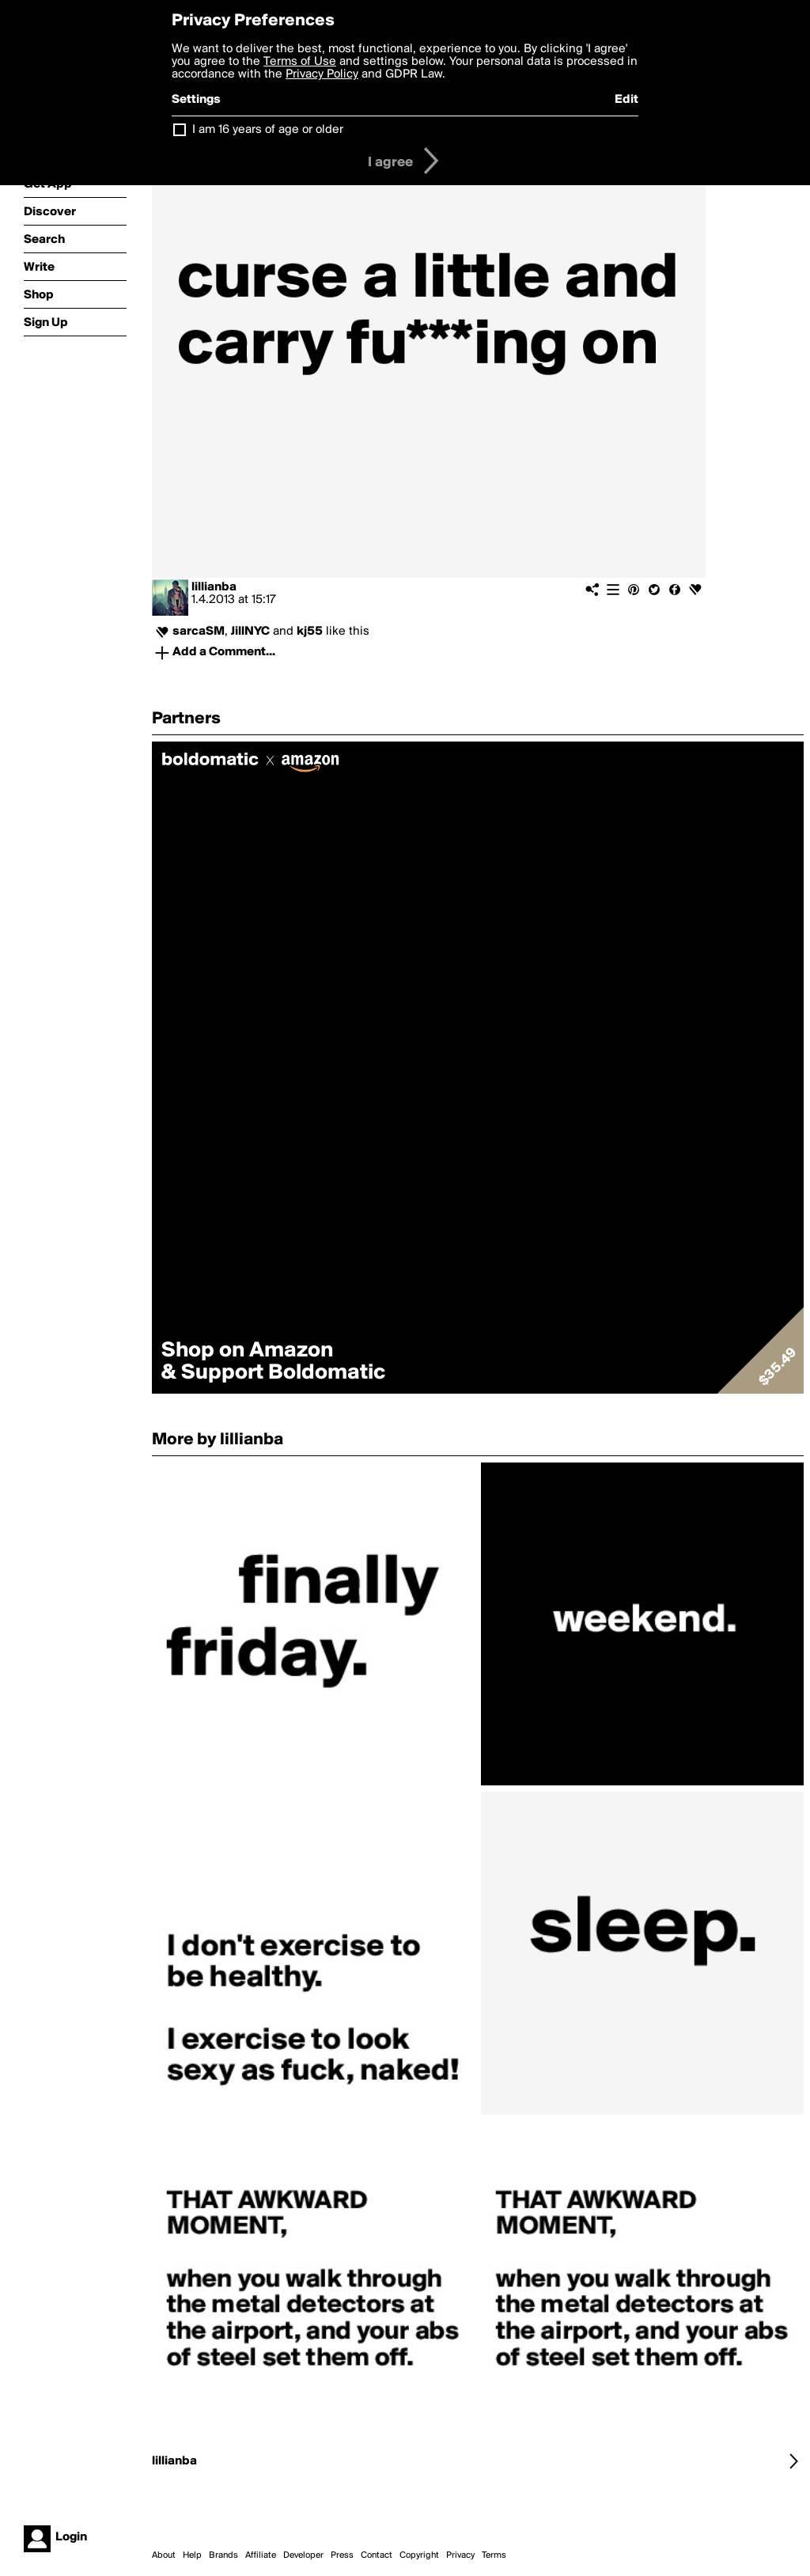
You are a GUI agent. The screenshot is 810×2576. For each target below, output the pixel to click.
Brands (223, 2555)
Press (342, 2555)
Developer (303, 2555)
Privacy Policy (322, 74)
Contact (376, 2555)
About (164, 2555)
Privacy (460, 2555)
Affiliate (260, 2555)
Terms (494, 2555)
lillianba (214, 587)
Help (192, 2555)
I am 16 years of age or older (267, 129)
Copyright (419, 2555)
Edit (626, 99)
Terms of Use (299, 61)
